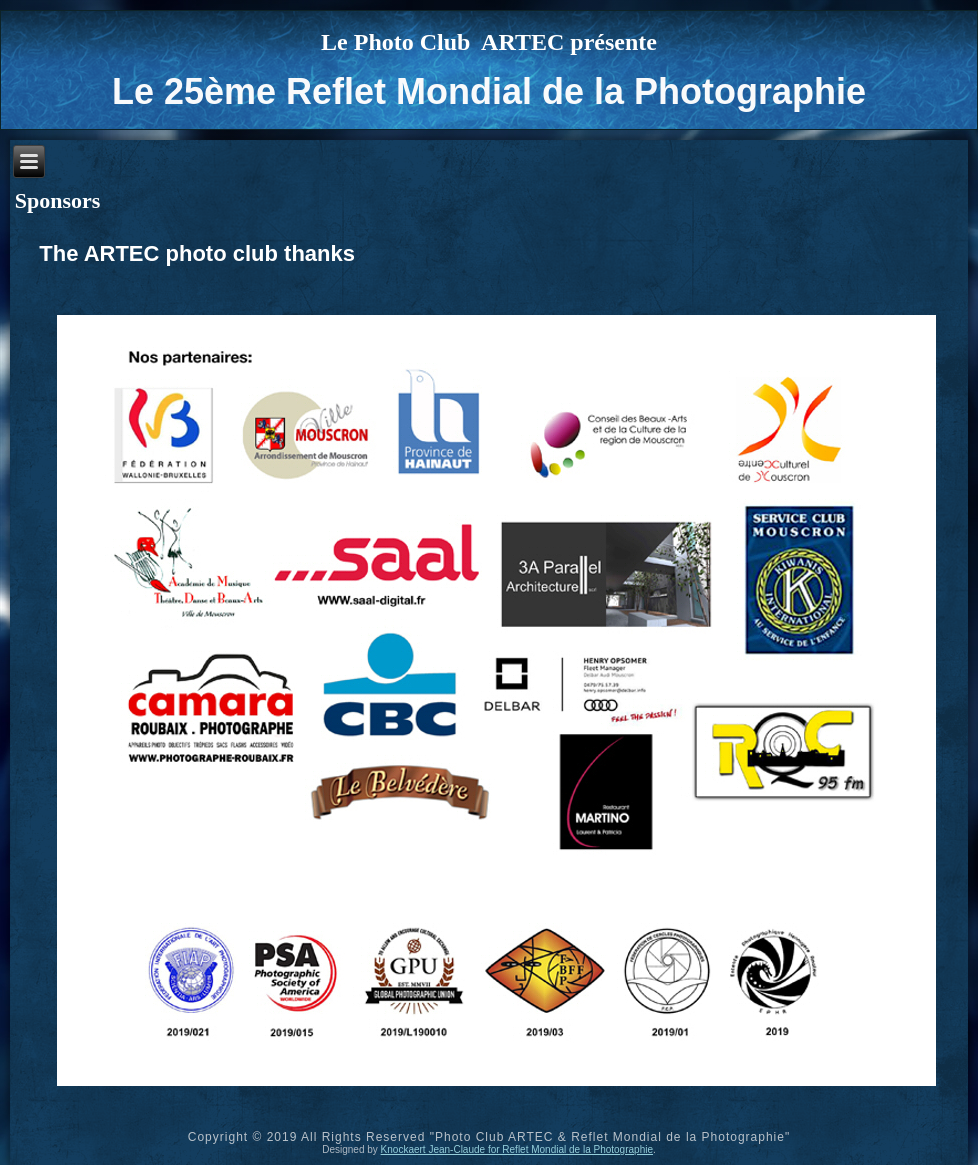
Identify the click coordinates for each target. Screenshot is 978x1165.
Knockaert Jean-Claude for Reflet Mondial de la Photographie (517, 1149)
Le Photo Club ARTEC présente (489, 42)
